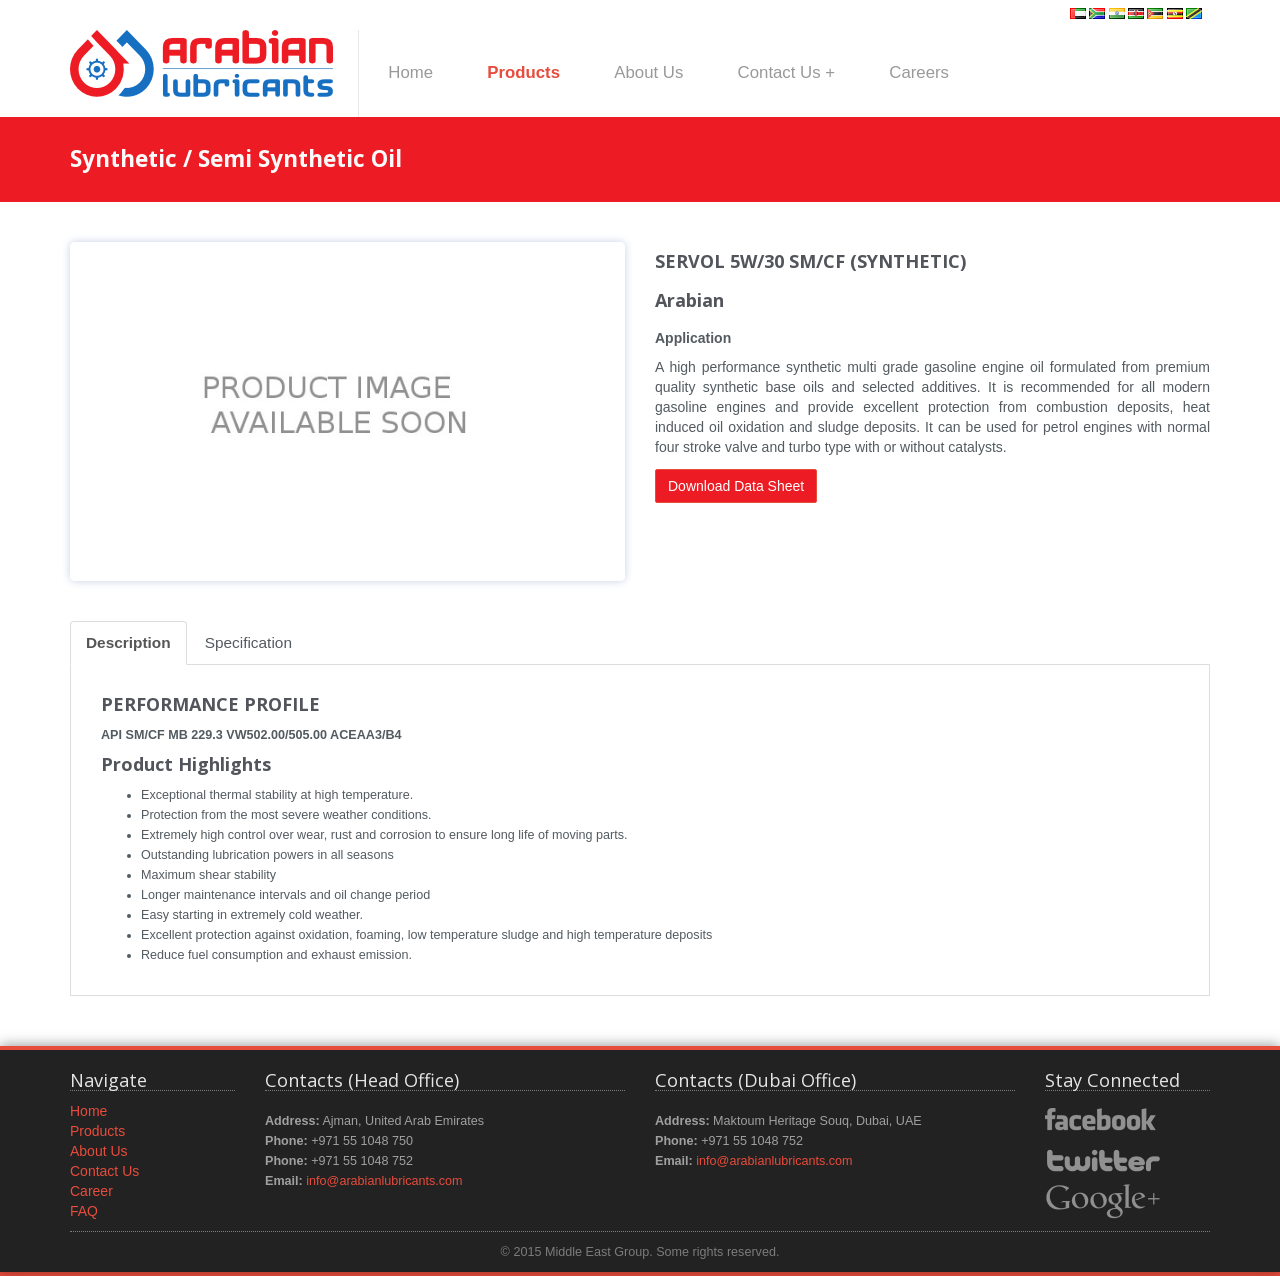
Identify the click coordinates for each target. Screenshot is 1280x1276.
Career (91, 1191)
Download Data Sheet (736, 486)
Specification (248, 642)
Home (410, 72)
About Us (648, 72)
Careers (919, 72)
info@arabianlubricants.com (384, 1181)
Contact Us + (786, 72)
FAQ (84, 1211)
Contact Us (104, 1171)
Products (523, 72)
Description (128, 642)
